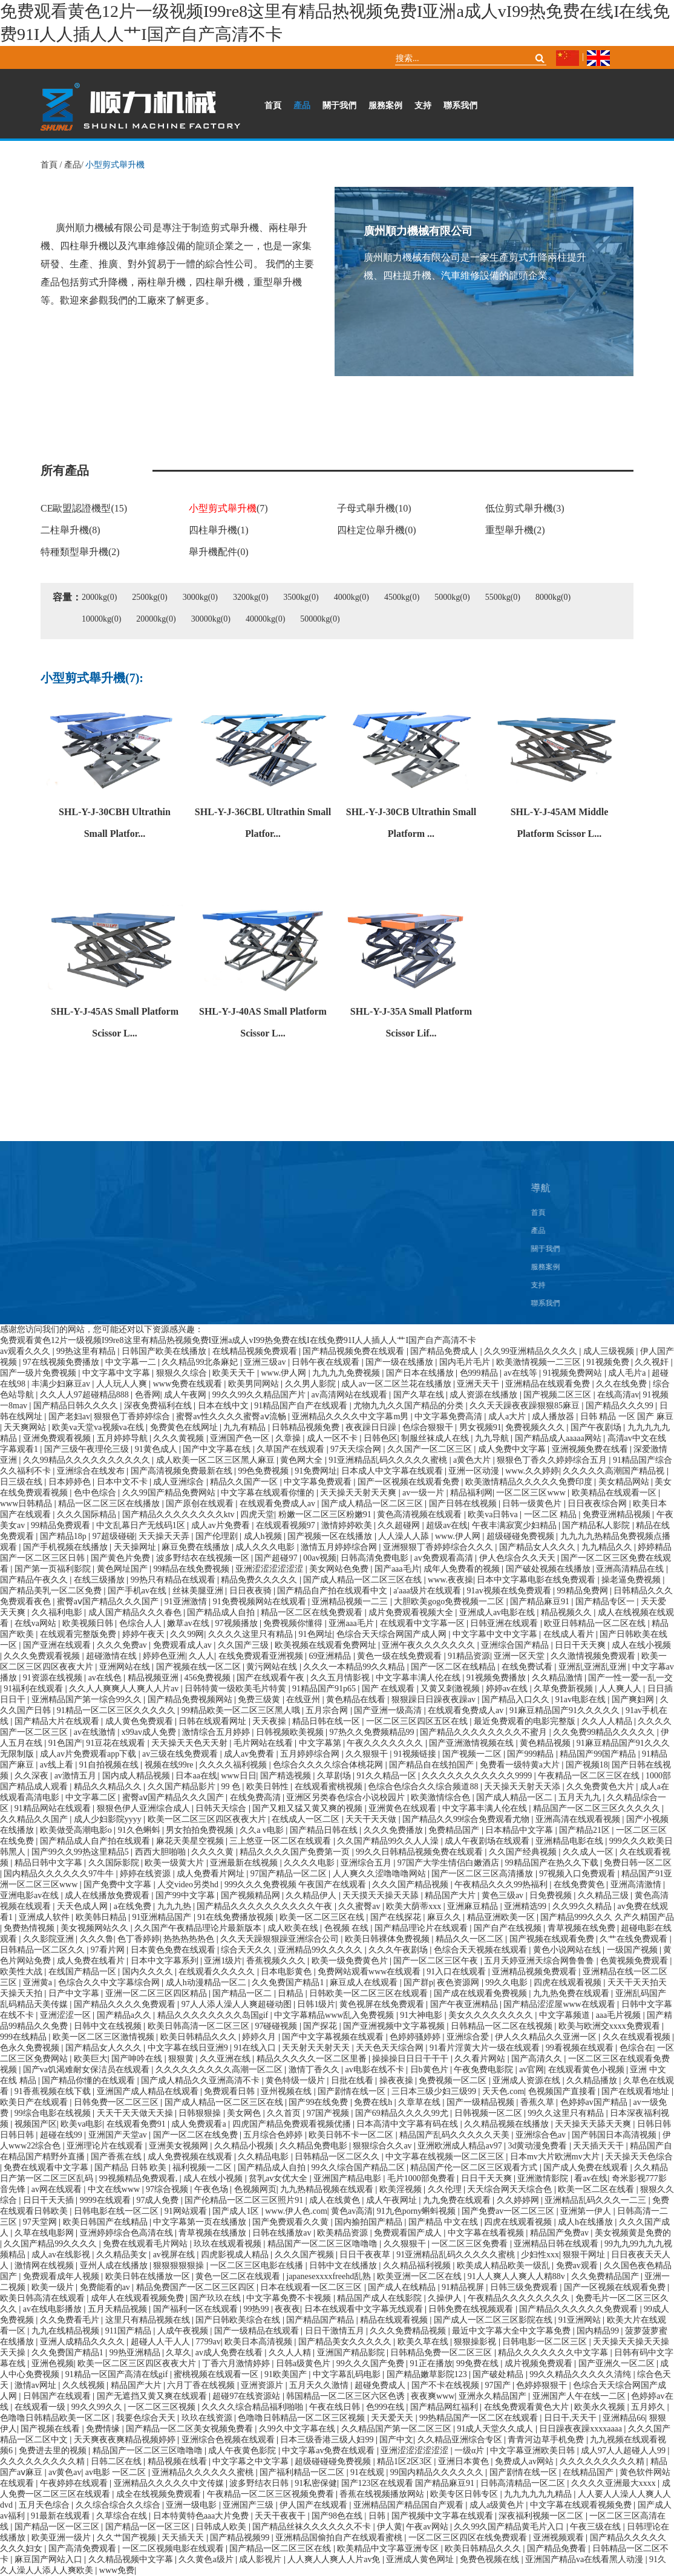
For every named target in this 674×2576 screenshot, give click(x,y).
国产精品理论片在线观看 (422, 1928)
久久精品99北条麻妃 (201, 1362)
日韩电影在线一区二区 (117, 2211)
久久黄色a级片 (206, 2559)
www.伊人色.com (296, 2211)
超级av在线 (447, 1525)
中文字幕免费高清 (449, 1416)
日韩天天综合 (222, 1808)
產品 (301, 105)
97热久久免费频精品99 (373, 1732)
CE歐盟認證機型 (84, 508)
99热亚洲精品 (136, 2352)
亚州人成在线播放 (115, 2265)
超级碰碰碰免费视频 (334, 2461)
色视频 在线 (347, 1928)
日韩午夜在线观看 (327, 1362)
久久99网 (187, 1634)
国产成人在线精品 (403, 2287)
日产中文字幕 (75, 1993)
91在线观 (368, 2472)
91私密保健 (316, 2483)
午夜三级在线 (596, 2526)
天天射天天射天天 (317, 2047)
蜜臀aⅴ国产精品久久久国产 (109, 1601)
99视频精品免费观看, (139, 2178)
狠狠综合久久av (383, 2145)
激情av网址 (37, 2385)
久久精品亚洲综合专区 (461, 2439)
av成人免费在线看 (230, 2352)
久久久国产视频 (305, 2254)
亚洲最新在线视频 (245, 1862)
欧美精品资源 (343, 2232)
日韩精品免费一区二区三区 (442, 2352)
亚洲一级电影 (192, 2504)
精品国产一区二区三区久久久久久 (598, 1808)
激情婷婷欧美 (348, 1525)
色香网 (147, 1394)
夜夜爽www (432, 2396)
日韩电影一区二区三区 (545, 2341)
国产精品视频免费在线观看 (355, 1351)
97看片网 (109, 1949)
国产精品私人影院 (597, 1525)
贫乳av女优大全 (279, 2178)
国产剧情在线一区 (353, 2091)
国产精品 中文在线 (444, 2221)
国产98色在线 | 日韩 (349, 2515)
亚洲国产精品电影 (348, 2178)
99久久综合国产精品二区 (359, 2167)
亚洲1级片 (223, 1960)
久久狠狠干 (367, 1753)
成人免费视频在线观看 (191, 2156)
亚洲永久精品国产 (494, 2396)
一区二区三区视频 (163, 2407)
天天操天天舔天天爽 (594, 2124)
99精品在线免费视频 (192, 1568)
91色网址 (316, 1634)
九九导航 (493, 1438)
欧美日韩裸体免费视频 (388, 1938)
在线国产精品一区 (83, 1971)
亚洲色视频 (52, 2363)
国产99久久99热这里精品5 (81, 1851)
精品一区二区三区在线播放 (110, 1503)
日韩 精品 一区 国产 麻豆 (626, 1416)
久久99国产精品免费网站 (170, 1492)
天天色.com (503, 2091)
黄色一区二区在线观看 (239, 2276)
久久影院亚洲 (49, 1938)
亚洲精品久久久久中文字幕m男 (351, 1416)
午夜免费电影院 (484, 2069)
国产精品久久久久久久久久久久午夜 (266, 1906)
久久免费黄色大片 (601, 1786)
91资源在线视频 (54, 1677)
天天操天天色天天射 (190, 1743)
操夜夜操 (397, 2080)
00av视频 (319, 1558)
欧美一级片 (53, 2287)
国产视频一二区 (473, 1753)
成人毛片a (628, 1372)
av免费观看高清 (445, 1558)
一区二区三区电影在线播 (258, 2265)
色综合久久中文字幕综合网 (110, 1982)
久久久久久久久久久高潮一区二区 (220, 2069)
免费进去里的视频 (54, 2450)
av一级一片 (424, 1492)
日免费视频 (551, 1895)
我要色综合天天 (147, 2417)
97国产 (499, 2385)
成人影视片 (261, 2559)
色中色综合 (96, 1492)
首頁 (272, 105)
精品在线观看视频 (395, 2319)
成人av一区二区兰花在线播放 (397, 1383)
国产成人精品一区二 (515, 1797)
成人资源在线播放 (485, 1394)
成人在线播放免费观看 (108, 1895)
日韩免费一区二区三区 (117, 2102)
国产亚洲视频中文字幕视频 (395, 2026)
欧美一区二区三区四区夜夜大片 (208, 1819)
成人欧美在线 (294, 1928)
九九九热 (175, 1906)
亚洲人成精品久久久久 (83, 2341)
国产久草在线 (420, 1394)
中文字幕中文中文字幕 (496, 1634)
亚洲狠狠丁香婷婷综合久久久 (439, 1547)
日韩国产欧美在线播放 (165, 1351)
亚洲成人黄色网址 (421, 2559)
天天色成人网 (83, 1906)
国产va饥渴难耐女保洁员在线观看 (87, 2069)
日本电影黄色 (287, 1971)
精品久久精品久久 (109, 1786)
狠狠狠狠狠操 (179, 2265)
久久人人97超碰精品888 (85, 1394)
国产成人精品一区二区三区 (373, 1503)
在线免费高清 (256, 1797)
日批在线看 (353, 2080)
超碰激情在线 (112, 1655)
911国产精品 (129, 2330)
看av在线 (590, 2178)
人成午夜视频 (184, 2330)
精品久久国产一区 (245, 1481)
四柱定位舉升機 (376, 530)
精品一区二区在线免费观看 (313, 1612)
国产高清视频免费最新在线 (183, 1470)
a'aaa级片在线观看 (428, 1590)
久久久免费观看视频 (43, 1655)
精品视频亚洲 (154, 1677)
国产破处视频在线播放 (549, 1568)
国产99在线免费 (319, 2102)
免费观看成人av (183, 1645)
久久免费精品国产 (606, 2276)
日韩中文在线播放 (344, 2265)
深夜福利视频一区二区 (542, 2515)
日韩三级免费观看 (525, 2287)
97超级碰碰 (114, 1536)
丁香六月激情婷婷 (237, 2363)
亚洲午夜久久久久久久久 (429, 1645)
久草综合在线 (122, 2515)
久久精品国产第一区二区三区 (397, 2428)
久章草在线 (420, 2102)
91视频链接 (416, 1753)
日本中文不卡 (123, 1481)
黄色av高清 (352, 2211)
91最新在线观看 (62, 2515)
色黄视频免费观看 (635, 1960)
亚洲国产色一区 (241, 1438)
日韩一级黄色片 (533, 1503)
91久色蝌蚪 (140, 1830)
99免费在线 (478, 2363)
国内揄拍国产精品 (370, 2221)
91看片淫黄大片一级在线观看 (486, 2047)
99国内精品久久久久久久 (438, 2472)
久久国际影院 (115, 1862)
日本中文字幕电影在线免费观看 (537, 1579)
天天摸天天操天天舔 (381, 1895)
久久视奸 (653, 1362)
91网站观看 (187, 2211)
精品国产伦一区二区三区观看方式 (475, 2167)
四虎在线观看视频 (569, 1982)
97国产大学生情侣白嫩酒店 (450, 1862)
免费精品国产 (455, 1830)
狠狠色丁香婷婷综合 (133, 1416)
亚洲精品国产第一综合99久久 (87, 1699)
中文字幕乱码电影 (348, 2374)
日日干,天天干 (571, 2417)
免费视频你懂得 (294, 1623)
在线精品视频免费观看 (255, 1351)
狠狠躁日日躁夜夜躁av (434, 1699)
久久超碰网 (400, 1525)
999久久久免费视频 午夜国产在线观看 (296, 1884)
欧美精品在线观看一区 (615, 1492)
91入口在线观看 (457, 1971)
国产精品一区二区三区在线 (281, 2548)
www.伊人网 (284, 1372)
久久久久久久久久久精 (43, 2461)
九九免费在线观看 (458, 2200)
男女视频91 (480, 1427)
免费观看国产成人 (409, 2232)
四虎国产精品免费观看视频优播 (292, 2124)
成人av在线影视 (62, 2254)
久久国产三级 (244, 1645)
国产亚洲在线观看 (58, 1645)
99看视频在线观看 (581, 2047)
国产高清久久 (537, 2058)
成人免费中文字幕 (513, 1449)
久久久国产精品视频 (411, 1884)
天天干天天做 (372, 1819)
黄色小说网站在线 (568, 1949)
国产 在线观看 (389, 1688)
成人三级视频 (609, 1351)
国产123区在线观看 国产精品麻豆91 (409, 2483)
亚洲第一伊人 (586, 2211)
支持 (422, 105)
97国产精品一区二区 (289, 1873)
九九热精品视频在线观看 (328, 2189)
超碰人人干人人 (161, 2341)
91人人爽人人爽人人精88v (518, 2276)
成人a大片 (508, 1416)
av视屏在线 (175, 2254)
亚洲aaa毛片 (352, 1623)
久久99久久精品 (583, 1906)
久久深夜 (33, 1775)
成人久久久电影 (266, 1547)
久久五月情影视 (341, 1677)
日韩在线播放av (282, 2232)
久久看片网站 (481, 2058)
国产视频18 (587, 1764)
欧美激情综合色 (442, 1797)
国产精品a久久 (125, 2015)
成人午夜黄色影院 (243, 2450)
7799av (207, 2341)
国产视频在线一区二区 (199, 1666)
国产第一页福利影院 (54, 1568)
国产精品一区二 (243, 1993)
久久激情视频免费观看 (594, 1655)
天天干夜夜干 (281, 2515)
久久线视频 (84, 2385)
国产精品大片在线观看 (58, 1721)
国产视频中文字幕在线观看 (443, 2515)
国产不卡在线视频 (446, 2385)
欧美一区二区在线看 (597, 2189)
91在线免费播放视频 (236, 1917)
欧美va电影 (81, 2124)
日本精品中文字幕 (520, 1830)
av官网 (531, 2069)
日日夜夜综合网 (598, 1503)
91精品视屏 (464, 2287)
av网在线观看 (57, 2189)
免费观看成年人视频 (62, 2276)
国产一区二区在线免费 (196, 2134)
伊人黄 (389, 2526)
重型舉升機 (515, 530)
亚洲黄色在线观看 (403, 1808)
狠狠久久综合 (182, 1372)
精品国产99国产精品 (599, 1753)
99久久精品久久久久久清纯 (581, 2374)
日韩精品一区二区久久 (43, 1949)
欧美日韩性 (268, 1786)
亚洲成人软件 (45, 1917)
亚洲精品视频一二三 (351, 1601)
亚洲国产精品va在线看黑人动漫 (585, 2559)
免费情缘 (104, 2428)
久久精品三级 (604, 1895)
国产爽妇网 (634, 1699)
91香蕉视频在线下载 (54, 2091)
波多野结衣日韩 (260, 2483)
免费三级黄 (260, 1699)
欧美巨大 (91, 2058)
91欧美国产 (286, 2374)
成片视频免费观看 (540, 2363)
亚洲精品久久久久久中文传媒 (170, 2483)
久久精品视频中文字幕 (131, 2559)
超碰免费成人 (381, 2385)
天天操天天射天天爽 (359, 1492)
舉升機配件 (219, 552)
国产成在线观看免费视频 (481, 1993)
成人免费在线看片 (92, 1960)
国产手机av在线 (138, 1590)
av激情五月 (76, 1775)
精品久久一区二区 (471, 1938)
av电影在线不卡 (375, 2069)
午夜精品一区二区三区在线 (590, 1775)
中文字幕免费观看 (319, 1481)
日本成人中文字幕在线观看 (393, 1470)
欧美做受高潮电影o (77, 1830)
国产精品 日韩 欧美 (131, 2167)
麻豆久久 (445, 1917)
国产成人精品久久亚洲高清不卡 (201, 2080)
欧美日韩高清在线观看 (43, 2298)
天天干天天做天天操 (136, 2113)
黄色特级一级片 (296, 2080)
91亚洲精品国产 (163, 1917)
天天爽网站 (26, 1427)
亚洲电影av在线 (30, 1895)
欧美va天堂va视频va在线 (99, 1427)
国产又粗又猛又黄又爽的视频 (308, 1808)
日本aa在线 (196, 1775)
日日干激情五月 (336, 2330)
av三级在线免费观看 (181, 1753)
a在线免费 (134, 1906)
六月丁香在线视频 (202, 2385)
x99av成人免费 (150, 1732)
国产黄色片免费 (121, 1558)
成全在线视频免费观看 (159, 2494)
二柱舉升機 (70, 530)
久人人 (201, 1655)
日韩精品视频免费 (307, 1427)
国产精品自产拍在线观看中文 (333, 1590)
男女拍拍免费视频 (201, 1830)
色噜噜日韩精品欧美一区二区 (56, 2417)
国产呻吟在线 (138, 2058)
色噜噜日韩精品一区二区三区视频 (302, 2417)
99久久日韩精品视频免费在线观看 (420, 1851)
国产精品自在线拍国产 (432, 1764)
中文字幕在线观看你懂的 (268, 1492)
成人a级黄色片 (498, 2504)
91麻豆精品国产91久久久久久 (565, 1710)
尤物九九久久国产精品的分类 (409, 1405)
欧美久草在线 (424, 2341)
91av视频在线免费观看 (509, 1590)
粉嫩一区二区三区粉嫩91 (326, 1514)
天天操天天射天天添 (523, 1786)
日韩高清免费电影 (376, 1558)
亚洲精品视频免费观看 (535, 1971)
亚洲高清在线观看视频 (579, 1819)
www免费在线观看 (188, 1383)
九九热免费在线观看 (572, 1993)
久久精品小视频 (245, 2145)
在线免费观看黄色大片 (527, 2407)
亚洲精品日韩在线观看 (557, 2243)
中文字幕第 (321, 1743)
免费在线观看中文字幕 (47, 2167)
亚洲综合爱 (469, 2036)
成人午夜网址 (392, 2200)
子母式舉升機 (374, 508)
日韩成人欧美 (222, 2526)
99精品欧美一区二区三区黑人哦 (242, 1710)
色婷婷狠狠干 (542, 2385)
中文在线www (115, 2189)
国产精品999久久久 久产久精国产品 (607, 1917)
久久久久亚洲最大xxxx (614, 2483)
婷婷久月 (260, 2036)
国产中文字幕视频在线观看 (334, 2036)
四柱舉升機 (219, 530)
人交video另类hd (189, 1884)
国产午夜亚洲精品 (465, 2004)
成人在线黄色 (335, 2200)
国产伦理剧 (217, 1536)
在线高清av (618, 1394)
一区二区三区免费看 (470, 2243)
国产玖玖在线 (216, 2298)
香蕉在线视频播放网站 (383, 2494)
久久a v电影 (263, 1830)
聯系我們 (460, 105)
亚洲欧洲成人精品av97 (460, 2145)
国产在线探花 (397, 1917)
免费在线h (374, 2102)
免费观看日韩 (230, 2091)
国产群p (418, 1982)
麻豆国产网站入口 (50, 2559)
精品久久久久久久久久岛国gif (213, 2015)
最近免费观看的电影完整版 (526, 1721)
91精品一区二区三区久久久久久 (117, 1710)
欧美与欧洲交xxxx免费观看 (610, 2026)
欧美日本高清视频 (259, 2341)
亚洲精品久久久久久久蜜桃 (204, 2472)
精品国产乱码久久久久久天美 (455, 2134)
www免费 (116, 2570)
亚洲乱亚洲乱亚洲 (593, 1666)
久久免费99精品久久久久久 (605, 1732)
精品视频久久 (567, 1612)
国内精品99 (599, 2330)
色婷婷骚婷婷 (416, 2036)
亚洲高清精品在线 (631, 1568)
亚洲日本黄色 (464, 2461)
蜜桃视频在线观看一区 (217, 2374)
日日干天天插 (49, 2200)
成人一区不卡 (333, 1438)
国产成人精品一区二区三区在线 (363, 1579)
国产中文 (396, 2439)
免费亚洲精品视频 (618, 1514)
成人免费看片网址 (212, 1873)
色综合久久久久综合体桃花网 (329, 1764)
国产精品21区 (585, 1830)
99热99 (257, 2309)
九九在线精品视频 (66, 2330)
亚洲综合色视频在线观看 (229, 2439)
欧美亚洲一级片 (62, 2537)
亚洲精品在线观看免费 (548, 1383)
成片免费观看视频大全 (412, 1612)
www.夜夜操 (450, 1579)
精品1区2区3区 (405, 2461)
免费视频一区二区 (454, 2080)
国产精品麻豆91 (541, 1601)
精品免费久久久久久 (260, 1579)
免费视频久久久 (536, 1427)
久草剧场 (335, 1775)
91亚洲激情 (187, 1601)
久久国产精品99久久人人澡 (389, 1841)
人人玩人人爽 (122, 1383)
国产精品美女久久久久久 (346, 2341)
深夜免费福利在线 (159, 1405)
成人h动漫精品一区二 (207, 1982)
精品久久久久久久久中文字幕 (554, 2352)
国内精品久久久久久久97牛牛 (60, 1873)
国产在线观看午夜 (272, 1677)
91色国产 (65, 1743)
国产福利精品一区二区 (303, 2472)
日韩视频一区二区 (489, 2113)
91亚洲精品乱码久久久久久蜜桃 (389, 1460)
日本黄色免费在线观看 (174, 1949)
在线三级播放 (100, 1579)
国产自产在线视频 (509, 1928)
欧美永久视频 (600, 2407)
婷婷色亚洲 (164, 1655)
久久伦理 (446, 2189)
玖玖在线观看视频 (229, 2243)
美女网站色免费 (340, 1568)
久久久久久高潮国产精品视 (615, 1470)
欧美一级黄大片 (175, 1862)
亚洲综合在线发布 (92, 1470)
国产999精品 (531, 1753)
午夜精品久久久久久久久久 (520, 2298)
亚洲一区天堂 (520, 1655)
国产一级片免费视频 (39, 1372)
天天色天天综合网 (391, 2047)
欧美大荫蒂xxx (414, 1906)
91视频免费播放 (497, 1677)
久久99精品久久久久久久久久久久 (87, 1460)
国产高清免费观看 (83, 2548)
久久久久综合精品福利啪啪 (253, 2407)
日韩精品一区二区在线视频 (503, 2026)
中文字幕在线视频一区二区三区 (445, 2156)
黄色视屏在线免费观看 (383, 2004)
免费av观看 (578, 2265)
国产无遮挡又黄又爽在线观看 (153, 2396)
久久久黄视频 (179, 1438)
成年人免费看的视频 (463, 1568)
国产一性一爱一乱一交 (630, 1677)
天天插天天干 (599, 2145)
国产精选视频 (286, 1775)
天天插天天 (184, 2537)
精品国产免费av (560, 2232)
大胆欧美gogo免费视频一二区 (450, 1601)
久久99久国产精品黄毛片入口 (510, 2526)
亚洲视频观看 (559, 2537)
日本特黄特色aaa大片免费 (202, 2515)
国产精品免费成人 (445, 1351)
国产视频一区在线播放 (331, 1536)
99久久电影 (507, 1982)
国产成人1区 (236, 2211)
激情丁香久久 (315, 2069)
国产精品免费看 (558, 2548)
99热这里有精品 (87, 1351)
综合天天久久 (247, 1949)
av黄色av (64, 2472)
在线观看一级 (41, 2407)
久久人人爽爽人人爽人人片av (125, 1688)
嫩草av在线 (189, 1623)
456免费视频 (208, 1677)
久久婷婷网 (519, 2200)
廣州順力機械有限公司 (419, 232)
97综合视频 (168, 2189)
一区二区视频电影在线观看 (174, 2548)
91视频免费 (609, 1362)
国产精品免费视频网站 (191, 1699)
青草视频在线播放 (213, 2232)
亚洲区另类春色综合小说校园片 (346, 1797)
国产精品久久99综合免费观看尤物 (467, 1819)
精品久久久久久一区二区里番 (313, 2058)
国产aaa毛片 (397, 1568)
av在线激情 (96, 1732)
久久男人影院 (311, 1383)
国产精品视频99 (241, 2537)
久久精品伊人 (312, 1895)
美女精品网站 (625, 1481)
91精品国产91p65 (325, 1688)
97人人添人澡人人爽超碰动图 (238, 2004)
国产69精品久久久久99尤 (403, 2113)
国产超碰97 (277, 1558)
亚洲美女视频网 (180, 2145)
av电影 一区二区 (116, 2472)
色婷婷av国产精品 (595, 2102)
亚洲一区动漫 (475, 1470)
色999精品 (480, 1372)
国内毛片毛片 (465, 1362)
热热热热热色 (190, 1938)
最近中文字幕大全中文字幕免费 (512, 2330)
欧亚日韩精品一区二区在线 (596, 1623)
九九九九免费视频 (347, 1372)
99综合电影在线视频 (54, 2113)
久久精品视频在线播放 (507, 2124)
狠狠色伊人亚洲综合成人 (144, 1808)
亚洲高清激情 (637, 1884)
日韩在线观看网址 (213, 1721)
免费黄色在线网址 (185, 1427)
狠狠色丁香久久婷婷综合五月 (553, 1460)
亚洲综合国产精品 (516, 1645)
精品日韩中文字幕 (50, 1862)
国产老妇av (69, 1416)
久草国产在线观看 (292, 1449)
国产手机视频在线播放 (66, 1547)
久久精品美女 (122, 2254)
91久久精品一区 (388, 1775)
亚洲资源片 (263, 2385)
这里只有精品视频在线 (148, 2319)
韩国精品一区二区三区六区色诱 (346, 2396)
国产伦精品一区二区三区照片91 (245, 2200)
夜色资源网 (459, 1982)
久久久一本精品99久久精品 (355, 1666)
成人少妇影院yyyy (109, 1819)
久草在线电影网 (45, 2232)
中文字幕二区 (92, 1797)
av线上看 (58, 1764)
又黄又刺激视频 (451, 1688)
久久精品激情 (558, 1677)
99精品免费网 (583, 1590)
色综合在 (636, 2047)
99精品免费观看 (62, 1525)
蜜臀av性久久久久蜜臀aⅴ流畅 (232, 1416)
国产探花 (321, 2026)
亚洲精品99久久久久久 (321, 1949)
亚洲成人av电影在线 (498, 1612)
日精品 (292, 1993)
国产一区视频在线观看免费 (410, 1481)
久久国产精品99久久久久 (51, 2243)
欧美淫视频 (401, 2189)
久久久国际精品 (88, 1514)
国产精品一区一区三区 (58, 2526)
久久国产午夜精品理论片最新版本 (199, 1928)
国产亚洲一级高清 (389, 1710)
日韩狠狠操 (200, 2113)
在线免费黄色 (580, 1884)
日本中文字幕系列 (166, 1960)
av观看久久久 (26, 1351)
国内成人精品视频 (137, 1775)
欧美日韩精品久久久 (199, 2036)
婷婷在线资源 (146, 1873)
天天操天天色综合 (639, 2156)
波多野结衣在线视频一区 (204, 1558)
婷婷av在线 (508, 1688)
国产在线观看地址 (636, 2091)
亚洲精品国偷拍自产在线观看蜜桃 (340, 2537)
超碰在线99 (62, 2134)
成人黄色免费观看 (140, 1721)
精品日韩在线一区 (327, 1721)
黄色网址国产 (123, 1568)
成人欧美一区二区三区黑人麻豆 (216, 1460)
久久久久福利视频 (234, 1764)
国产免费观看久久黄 (291, 2221)
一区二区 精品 (551, 1514)
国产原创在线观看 (201, 1503)
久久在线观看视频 (638, 2036)
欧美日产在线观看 (35, 2102)
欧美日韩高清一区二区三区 (200, 2026)
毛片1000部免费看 (422, 2178)
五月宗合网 (328, 1710)
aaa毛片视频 (619, 2015)
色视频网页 (255, 2189)
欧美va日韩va (494, 1514)
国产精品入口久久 (517, 1699)
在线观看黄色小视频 (587, 2069)
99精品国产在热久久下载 (553, 1862)
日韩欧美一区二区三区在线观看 (369, 1993)
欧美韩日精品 (102, 1917)
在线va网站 (37, 1623)
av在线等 (521, 1372)
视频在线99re (170, 1764)
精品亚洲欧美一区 (502, 1917)
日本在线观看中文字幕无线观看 (364, 2309)
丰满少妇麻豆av (62, 1383)
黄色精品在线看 (357, 1699)
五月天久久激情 (320, 2385)
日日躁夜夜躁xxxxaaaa (581, 2428)
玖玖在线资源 (208, 2417)
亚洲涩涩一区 (66, 2015)
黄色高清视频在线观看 (420, 1514)
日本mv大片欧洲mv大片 (555, 2156)
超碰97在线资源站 (247, 2396)
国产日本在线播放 (421, 1372)
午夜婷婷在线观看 (75, 2483)
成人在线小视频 (641, 1645)
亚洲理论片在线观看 (106, 2145)
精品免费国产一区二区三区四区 (196, 2287)
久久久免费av (123, 1645)
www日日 (238, 1775)
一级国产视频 (633, 1949)
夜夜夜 (287, 2309)
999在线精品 (24, 2036)
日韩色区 (381, 1438)
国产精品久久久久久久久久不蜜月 (484, 1732)
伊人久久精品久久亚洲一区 (547, 2036)
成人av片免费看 (221, 1525)
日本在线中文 (224, 1405)
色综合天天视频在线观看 (481, 1949)
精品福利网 (471, 1492)
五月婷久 (649, 2407)
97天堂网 (41, 2221)
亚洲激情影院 (544, 2178)
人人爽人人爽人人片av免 (334, 2559)
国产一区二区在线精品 (454, 1666)
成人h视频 (264, 1536)
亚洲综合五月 (367, 1862)
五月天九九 (580, 1797)
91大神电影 (422, 2015)
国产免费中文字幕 (118, 1884)
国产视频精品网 (252, 1895)
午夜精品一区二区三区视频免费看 (271, 2494)
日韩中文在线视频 (109, 2026)
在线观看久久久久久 (217, 1971)
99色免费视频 (264, 1470)
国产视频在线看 (51, 2428)
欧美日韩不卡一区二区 (352, 2134)
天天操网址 (136, 1547)
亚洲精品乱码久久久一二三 (597, 2200)
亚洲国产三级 (249, 2504)
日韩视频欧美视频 (291, 1732)
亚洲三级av (266, 1362)
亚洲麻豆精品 (473, 1906)
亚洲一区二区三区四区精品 (157, 1993)
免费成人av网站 (525, 2461)
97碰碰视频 (277, 2026)
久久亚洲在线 (226, 2058)
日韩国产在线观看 (58, 2396)
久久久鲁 (97, 1938)
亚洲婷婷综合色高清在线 (127, 2232)
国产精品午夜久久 (35, 1579)
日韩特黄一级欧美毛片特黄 (237, 1688)
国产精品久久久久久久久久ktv (179, 1514)
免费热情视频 (30, 1928)
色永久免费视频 (31, 2047)
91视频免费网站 (573, 1372)
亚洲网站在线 (125, 1666)
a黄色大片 (473, 1460)
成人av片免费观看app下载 (89, 1753)
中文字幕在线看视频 (487, 2232)
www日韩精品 (27, 1503)
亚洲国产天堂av (118, 2134)
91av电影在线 (581, 1699)
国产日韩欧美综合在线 (239, 2319)
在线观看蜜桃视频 (330, 1786)
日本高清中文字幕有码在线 (408, 2124)
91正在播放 (431, 2363)
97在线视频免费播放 (62, 1362)
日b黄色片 (430, 2069)
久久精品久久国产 (35, 1819)
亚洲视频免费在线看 (591, 1449)
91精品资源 (469, 1655)
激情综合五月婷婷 (217, 1732)
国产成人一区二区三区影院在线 (494, 2319)
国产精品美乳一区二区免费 (52, 1590)
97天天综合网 (357, 1449)
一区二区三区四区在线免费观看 (468, 2537)
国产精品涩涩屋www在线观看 (560, 2004)
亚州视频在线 (287, 2091)
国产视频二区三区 (558, 1394)
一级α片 (470, 2450)
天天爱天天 (393, 2417)
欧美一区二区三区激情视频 (105, 2036)
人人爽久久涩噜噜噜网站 (380, 1873)
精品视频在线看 (178, 2461)
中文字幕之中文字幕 (251, 2461)
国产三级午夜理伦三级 (87, 1449)
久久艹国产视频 (128, 2537)
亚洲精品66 (624, 2417)
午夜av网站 (428, 2526)
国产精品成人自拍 (222, 1612)
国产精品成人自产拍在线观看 (96, 1841)
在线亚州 (304, 1699)
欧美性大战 (22, 1971)
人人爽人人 (621, 1688)
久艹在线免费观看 (635, 1938)
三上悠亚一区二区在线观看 (281, 1841)
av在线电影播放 (53, 2309)
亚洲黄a (38, 1982)
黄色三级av (504, 1895)
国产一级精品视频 (482, 2102)
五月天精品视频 (118, 2309)
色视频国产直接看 (563, 2091)
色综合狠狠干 (429, 1427)
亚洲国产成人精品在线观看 (149, 2091)
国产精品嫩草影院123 (428, 2374)
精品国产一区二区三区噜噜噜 (323, 2243)
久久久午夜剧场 (399, 1949)
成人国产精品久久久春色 (136, 1612)
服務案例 (385, 105)
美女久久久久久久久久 (491, 2015)
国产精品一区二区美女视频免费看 (190, 2428)
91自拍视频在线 (110, 1764)
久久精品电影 (264, 2156)
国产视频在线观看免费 (553, 1938)
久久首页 (285, 2113)
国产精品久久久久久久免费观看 (579, 2309)
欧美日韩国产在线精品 (106, 2221)
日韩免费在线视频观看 (471, 2309)
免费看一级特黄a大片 (521, 1764)
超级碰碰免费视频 (521, 1536)
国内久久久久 (148, 1971)
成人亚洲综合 (179, 1481)
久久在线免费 (622, 1383)
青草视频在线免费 (583, 1928)
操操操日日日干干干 (411, 2058)
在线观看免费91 (137, 2124)
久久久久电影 (310, 1862)
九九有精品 (245, 1427)
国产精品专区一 (606, 1601)
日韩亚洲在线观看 (505, 1623)
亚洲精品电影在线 (570, 1841)
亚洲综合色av (541, 2134)
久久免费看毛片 (71, 2319)
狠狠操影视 (476, 2341)
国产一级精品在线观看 (257, 2330)
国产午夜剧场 (597, 1427)
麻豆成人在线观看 (365, 1982)
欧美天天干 (234, 1372)
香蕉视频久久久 (277, 1960)
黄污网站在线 (272, 1666)
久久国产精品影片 (183, 1786)
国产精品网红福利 (445, 2407)
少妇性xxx (540, 2254)
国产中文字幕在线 (218, 1449)
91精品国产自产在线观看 (302, 1405)
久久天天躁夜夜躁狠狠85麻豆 (526, 1405)
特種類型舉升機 (80, 552)
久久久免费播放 (394, 1830)
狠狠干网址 (585, 2254)
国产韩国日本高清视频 (615, 2134)
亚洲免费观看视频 (58, 1438)
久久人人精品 (608, 1721)
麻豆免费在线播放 (197, 1547)
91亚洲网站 (580, 2319)
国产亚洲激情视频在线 (472, 1743)
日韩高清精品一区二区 (524, 2483)
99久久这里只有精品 (567, 2113)
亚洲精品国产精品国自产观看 (409, 2504)
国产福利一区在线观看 (196, 2309)
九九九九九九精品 (539, 2494)
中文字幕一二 (132, 1362)
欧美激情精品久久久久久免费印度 (530, 1481)
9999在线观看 (106, 2200)
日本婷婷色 (70, 1481)
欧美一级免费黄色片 (351, 1960)
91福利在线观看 (34, 1688)
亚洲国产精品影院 (352, 2352)
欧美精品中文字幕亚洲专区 (389, 2548)
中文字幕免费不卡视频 (289, 2298)
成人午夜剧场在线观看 (488, 1841)
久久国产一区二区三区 (430, 1449)
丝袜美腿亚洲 (199, 1590)
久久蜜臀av (360, 1906)
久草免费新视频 (564, 1688)
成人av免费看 (250, 1753)
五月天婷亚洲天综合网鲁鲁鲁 (540, 1960)
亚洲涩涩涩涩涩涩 (270, 1568)
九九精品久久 (608, 1547)
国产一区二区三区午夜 (436, 1960)
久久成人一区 (589, 1851)
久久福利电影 (58, 1612)
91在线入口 (256, 2047)
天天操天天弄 (165, 1536)
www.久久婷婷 (532, 1470)
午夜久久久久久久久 (386, 1743)
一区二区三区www (532, 1492)
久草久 (178, 2352)
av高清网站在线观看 (351, 1394)
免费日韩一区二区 (638, 1862)
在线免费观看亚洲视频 (262, 1655)
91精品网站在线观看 (54, 1808)
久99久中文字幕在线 (298, 2428)
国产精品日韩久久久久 (76, 1405)
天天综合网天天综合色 (510, 2189)
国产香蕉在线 (117, 2156)
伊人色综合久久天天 (518, 1558)
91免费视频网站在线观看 (261, 1601)
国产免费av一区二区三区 (509, 2211)
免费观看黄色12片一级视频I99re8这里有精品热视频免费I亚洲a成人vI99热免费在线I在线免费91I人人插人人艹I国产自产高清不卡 (238, 1340)
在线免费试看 (528, 1666)
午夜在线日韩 (335, 2407)
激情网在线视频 (45, 2265)
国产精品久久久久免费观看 (126, 2004)
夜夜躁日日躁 (372, 1427)
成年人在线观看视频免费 (138, 2298)
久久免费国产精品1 (289, 1982)
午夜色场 (212, 2189)
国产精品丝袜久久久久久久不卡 (312, 2526)
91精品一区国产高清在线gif (117, 2374)
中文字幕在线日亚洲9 (189, 2047)
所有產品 (65, 470)
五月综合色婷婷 (274, 2134)
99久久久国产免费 (371, 2363)
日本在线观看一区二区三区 (312, 2287)
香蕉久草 (538, 2102)
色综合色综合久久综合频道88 (424, 1786)
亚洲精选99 (526, 1906)
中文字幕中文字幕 (117, 1372)
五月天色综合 (45, 2504)
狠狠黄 (182, 2058)
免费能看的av (106, 2287)
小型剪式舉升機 (115, 164)
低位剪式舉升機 (524, 508)
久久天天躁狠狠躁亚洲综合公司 (280, 1938)
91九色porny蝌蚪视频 (417, 2211)
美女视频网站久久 (96, 1928)
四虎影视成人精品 (236, 2254)
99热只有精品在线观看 (174, 1579)
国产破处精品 (499, 2374)
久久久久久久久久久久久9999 (478, 1775)
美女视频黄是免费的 (633, 2232)
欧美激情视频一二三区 (539, 1362)
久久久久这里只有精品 (251, 1634)
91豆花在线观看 (117, 1743)
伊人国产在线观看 (315, 2504)
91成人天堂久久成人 (496, 2428)
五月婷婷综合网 (311, 1753)
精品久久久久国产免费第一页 (296, 1851)
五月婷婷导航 (123, 1438)
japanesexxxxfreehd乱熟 (329, 2276)
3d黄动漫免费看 (538, 2145)
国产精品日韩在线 (325, 1830)
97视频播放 (237, 1623)
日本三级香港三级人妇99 (328, 2439)
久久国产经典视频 (524, 1851)
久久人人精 (291, 2352)
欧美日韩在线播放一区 (148, 2276)
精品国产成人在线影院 (380, 2298)
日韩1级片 (316, 2004)
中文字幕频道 (565, 2015)
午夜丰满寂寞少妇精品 (515, 1525)
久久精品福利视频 (418, 2265)
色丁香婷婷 (138, 1938)
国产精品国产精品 (321, 2319)
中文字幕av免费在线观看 (329, 2450)
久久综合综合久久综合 (119, 2504)
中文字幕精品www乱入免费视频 (335, 2015)
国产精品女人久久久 (538, 1547)
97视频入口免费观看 (578, 1873)
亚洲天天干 (479, 1383)
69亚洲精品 (331, 1655)
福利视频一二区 (203, 2167)
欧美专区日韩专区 (465, 2494)
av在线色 (106, 1677)
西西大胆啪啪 (161, 1851)
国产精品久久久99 (621, 1405)
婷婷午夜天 (144, 1634)
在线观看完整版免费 (79, 1634)
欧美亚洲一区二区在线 (420, 2276)
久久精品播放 (593, 2080)
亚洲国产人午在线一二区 (580, 2396)
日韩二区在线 (117, 2461)
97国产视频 (329, 2113)
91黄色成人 (157, 1449)
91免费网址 (316, 1470)
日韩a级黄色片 (304, 2363)
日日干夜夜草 (366, 2254)
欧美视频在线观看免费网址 (327, 1645)
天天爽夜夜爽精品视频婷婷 (126, 2439)
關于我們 (339, 105)
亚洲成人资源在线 (527, 2080)
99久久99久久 (98, 2407)
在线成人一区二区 (307, 1819)
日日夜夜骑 (251, 1590)
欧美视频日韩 (89, 1623)
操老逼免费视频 (632, 1579)
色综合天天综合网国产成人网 (392, 1634)
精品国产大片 (451, 1895)
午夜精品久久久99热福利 (502, 1884)
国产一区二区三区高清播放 (483, 1873)
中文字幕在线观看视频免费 (582, 2504)
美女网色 (245, 2113)
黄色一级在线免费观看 (400, 1655)
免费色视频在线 (491, 2559)
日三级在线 (22, 1481)
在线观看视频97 (287, 1525)
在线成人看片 (570, 1634)
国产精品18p (64, 1536)
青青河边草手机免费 (547, 2439)
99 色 (231, 1786)
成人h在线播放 (586, 2221)
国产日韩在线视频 (464, 1503)
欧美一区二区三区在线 (323, 1917)
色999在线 (386, 2407)
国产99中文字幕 (186, 1895)
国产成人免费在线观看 (586, 2167)
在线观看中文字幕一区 (423, 1623)
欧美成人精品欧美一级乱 (504, 2265)
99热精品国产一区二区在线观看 (479, 2417)
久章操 (289, 1438)
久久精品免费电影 (315, 2145)
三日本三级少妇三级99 (435, 2091)
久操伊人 (446, 2298)
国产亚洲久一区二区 (617, 2363)
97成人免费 (158, 2200)
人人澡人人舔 (404, 1536)
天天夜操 (270, 1721)
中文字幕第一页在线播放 (201, 2221)
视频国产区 (36, 2124)
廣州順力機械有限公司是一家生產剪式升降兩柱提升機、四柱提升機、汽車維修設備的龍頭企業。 (476, 267)
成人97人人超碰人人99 (624, 2450)
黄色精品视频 (546, 1743)
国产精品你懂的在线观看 (89, 2080)
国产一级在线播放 (400, 1362)
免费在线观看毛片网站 (146, 2243)
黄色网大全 (302, 1460)
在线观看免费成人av (279, 1503)
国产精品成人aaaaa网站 (559, 1438)
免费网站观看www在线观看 (370, 1971)
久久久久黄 (213, 1851)
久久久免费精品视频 (409, 2330)
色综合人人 (141, 1623)
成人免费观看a (199, 2124)
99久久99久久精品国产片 (260, 1394)
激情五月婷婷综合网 (340, 1547)
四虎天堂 (257, 1514)
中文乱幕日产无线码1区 (142, 1525)
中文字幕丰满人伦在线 (419, 1677)
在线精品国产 (589, 2472)
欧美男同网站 (254, 1383)
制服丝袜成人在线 (436, 1438)
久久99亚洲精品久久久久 (532, 1351)
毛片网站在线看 (264, 1743)
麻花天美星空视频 (191, 1841)
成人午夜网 (186, 1394)
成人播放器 (554, 1416)
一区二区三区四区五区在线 (418, 1721)
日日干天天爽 (581, 1645)
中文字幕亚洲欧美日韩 (533, 2450)
